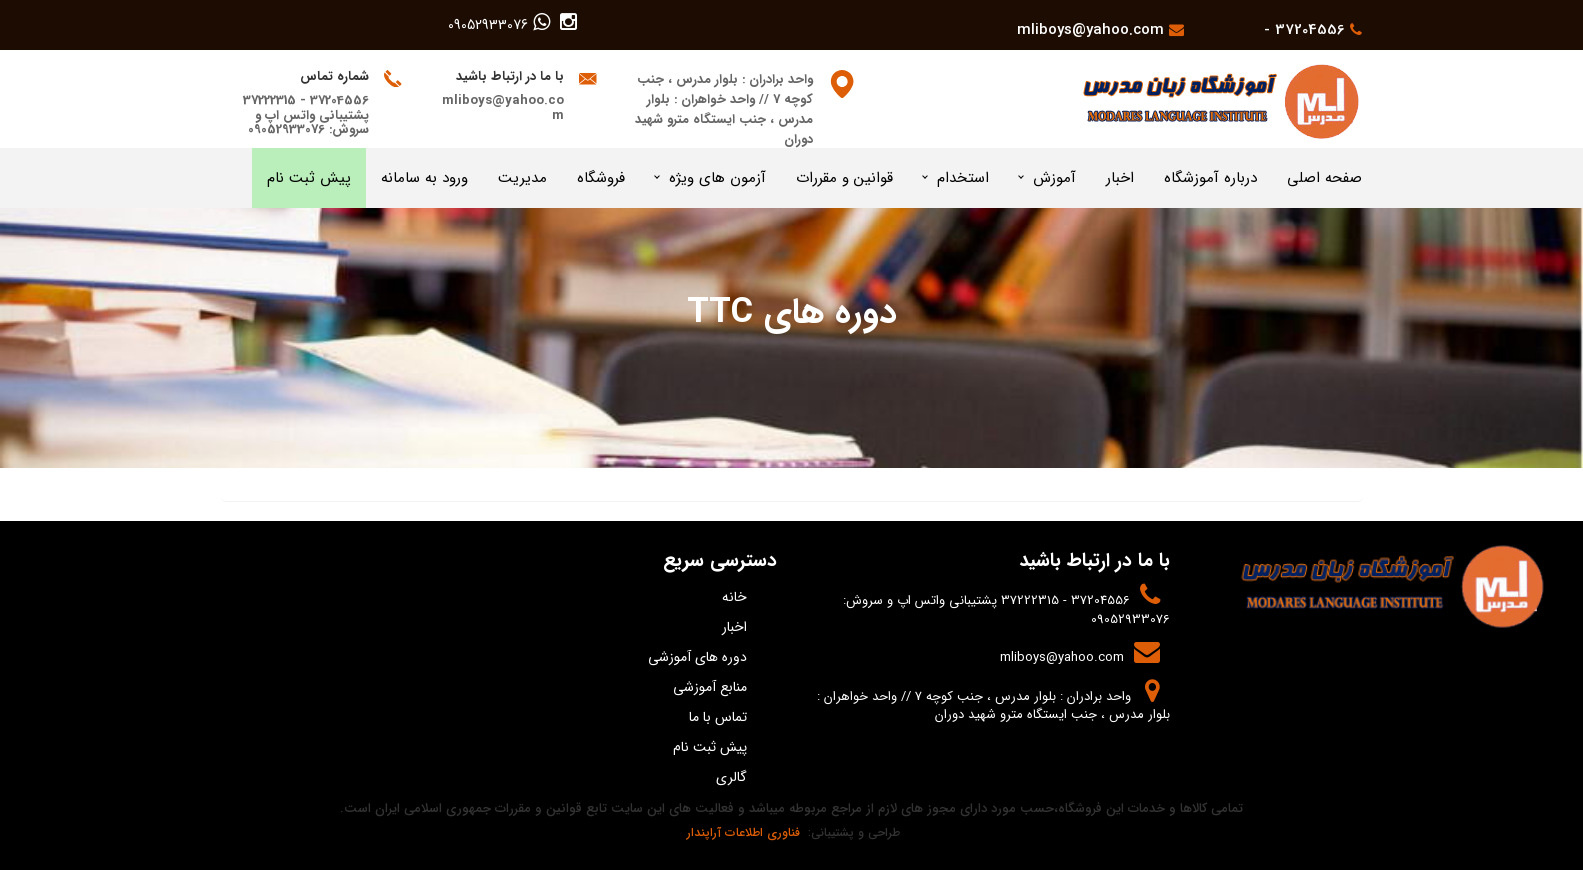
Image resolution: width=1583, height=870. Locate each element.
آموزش (1054, 178)
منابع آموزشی (710, 687)
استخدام (963, 178)
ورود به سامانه (424, 178)
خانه (734, 597)
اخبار (1120, 178)
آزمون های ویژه (717, 178)
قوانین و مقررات (844, 178)
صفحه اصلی (1324, 178)
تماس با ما (718, 717)
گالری (731, 777)
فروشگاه (601, 178)
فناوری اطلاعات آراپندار (741, 832)
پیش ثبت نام (309, 178)
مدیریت (522, 178)
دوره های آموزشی (697, 657)
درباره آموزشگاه (1210, 178)
